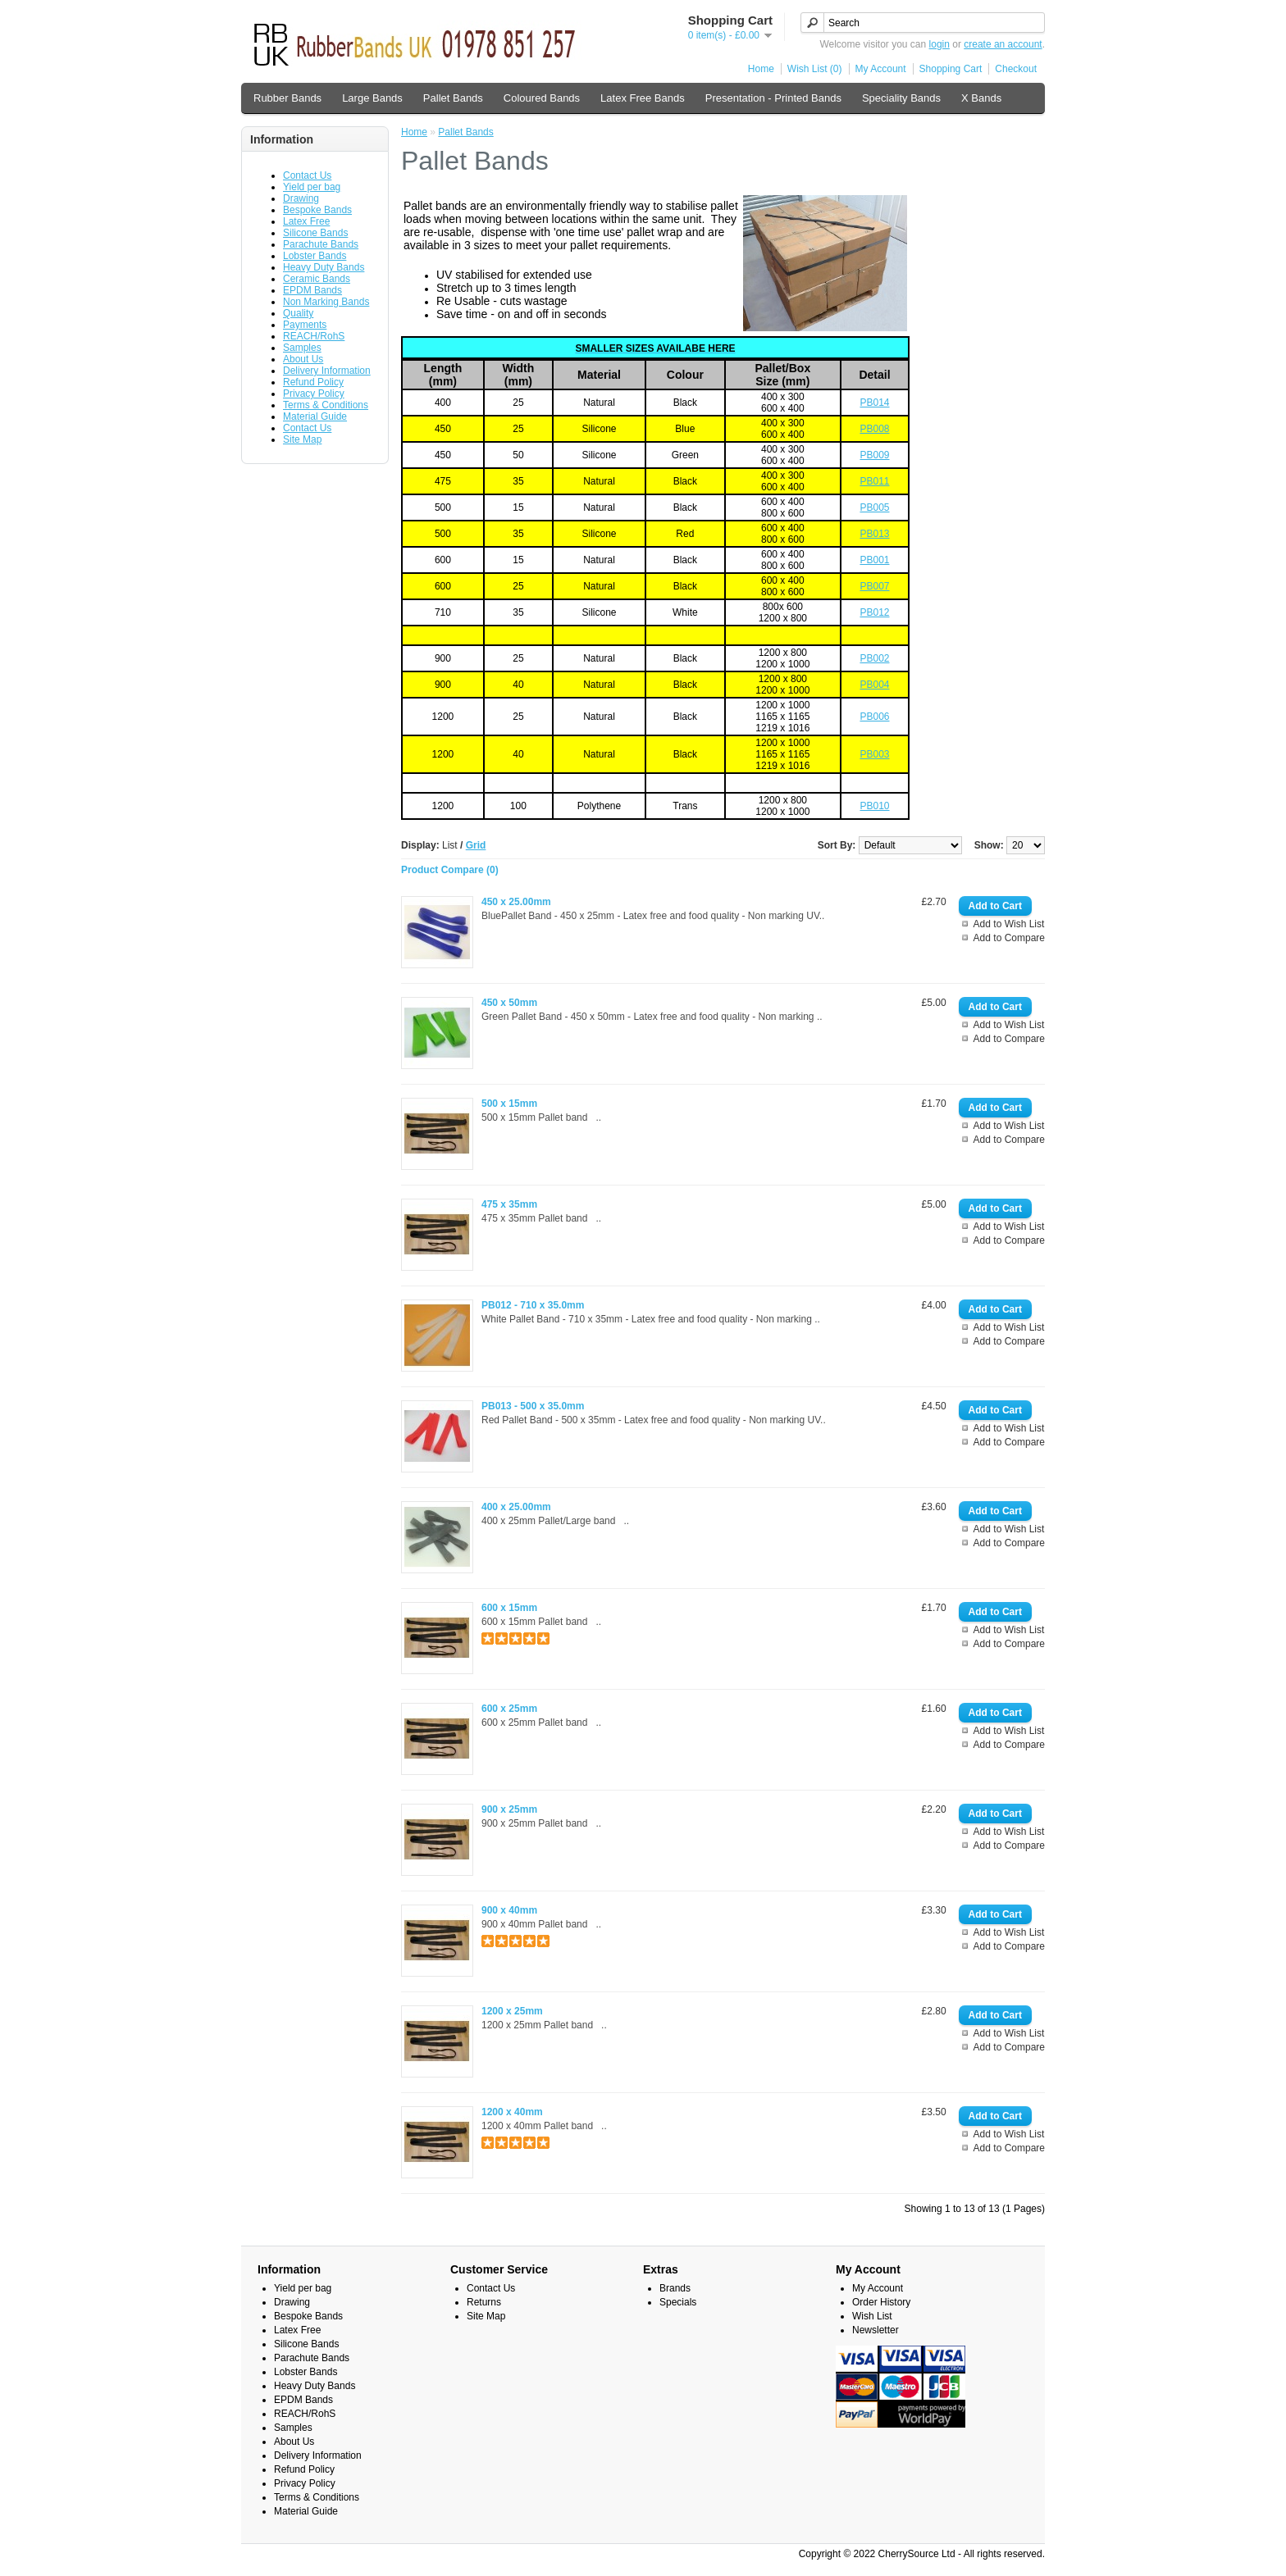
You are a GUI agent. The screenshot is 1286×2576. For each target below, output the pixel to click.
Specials (677, 2302)
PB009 (874, 455)
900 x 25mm (509, 1809)
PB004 (874, 684)
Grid (476, 845)
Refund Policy (313, 382)
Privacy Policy (313, 393)
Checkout (1016, 69)
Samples (302, 347)
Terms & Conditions (325, 405)
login (939, 44)
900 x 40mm (509, 1910)
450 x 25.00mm (516, 902)
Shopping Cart (951, 69)
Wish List (872, 2316)
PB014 (874, 402)
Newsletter (875, 2330)
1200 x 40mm (512, 2112)
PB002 (874, 658)
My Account (880, 69)
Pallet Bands (453, 98)
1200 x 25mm (512, 2011)
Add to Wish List (1009, 924)
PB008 (874, 429)
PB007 (874, 586)
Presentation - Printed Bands (773, 98)
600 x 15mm (509, 1607)
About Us (303, 359)
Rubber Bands (287, 98)
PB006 (874, 716)
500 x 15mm (509, 1103)
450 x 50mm (509, 1002)
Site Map (302, 439)
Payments (304, 324)
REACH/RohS (313, 336)
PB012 (874, 612)
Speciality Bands (901, 98)
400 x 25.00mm (516, 1507)
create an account (1003, 44)
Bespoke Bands (317, 210)
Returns (484, 2302)
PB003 (874, 754)
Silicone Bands (315, 233)
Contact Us (307, 175)
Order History (881, 2302)
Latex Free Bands (642, 98)
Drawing (301, 198)
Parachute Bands (320, 244)
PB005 (874, 507)
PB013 (874, 533)
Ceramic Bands (316, 278)
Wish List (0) (814, 69)
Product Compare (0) (450, 870)
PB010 (874, 806)
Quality (298, 313)
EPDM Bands (312, 290)
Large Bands (372, 98)
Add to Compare (1009, 938)
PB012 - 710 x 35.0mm (532, 1305)
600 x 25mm (509, 1708)
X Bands (981, 98)
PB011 (874, 481)
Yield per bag (311, 187)
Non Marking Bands (326, 301)
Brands (675, 2288)
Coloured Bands (542, 98)
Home (761, 69)
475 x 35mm (509, 1204)
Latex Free (306, 221)
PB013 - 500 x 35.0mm (532, 1406)
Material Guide (315, 416)
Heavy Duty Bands (323, 267)
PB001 (874, 560)
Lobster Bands (314, 256)
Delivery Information (327, 370)
